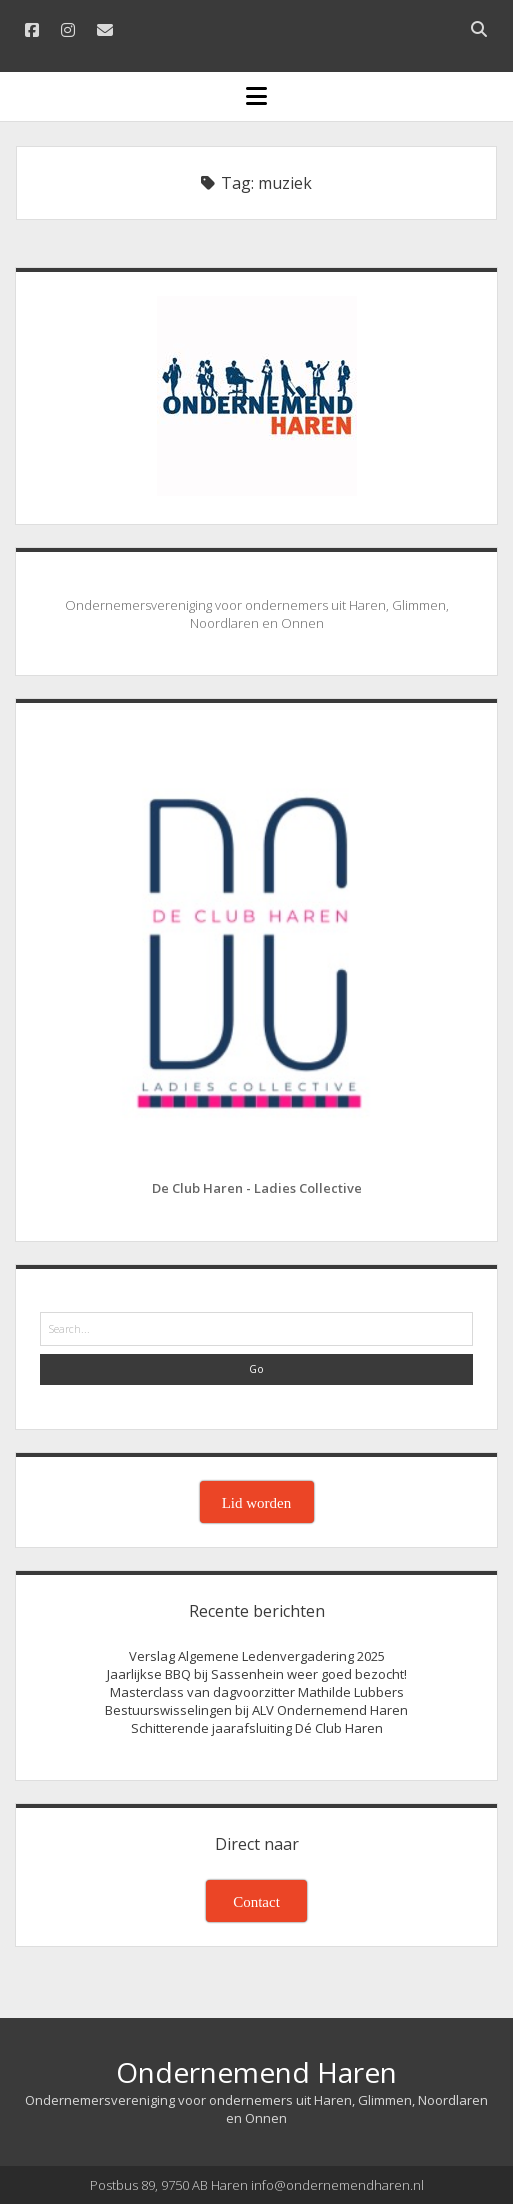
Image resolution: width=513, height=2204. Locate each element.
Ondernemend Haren (256, 2072)
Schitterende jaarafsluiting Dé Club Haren (257, 1728)
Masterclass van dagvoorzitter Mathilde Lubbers (257, 1692)
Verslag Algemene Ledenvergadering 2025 (257, 1656)
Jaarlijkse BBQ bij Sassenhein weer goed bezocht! (257, 1674)
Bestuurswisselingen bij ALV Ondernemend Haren (256, 1710)
